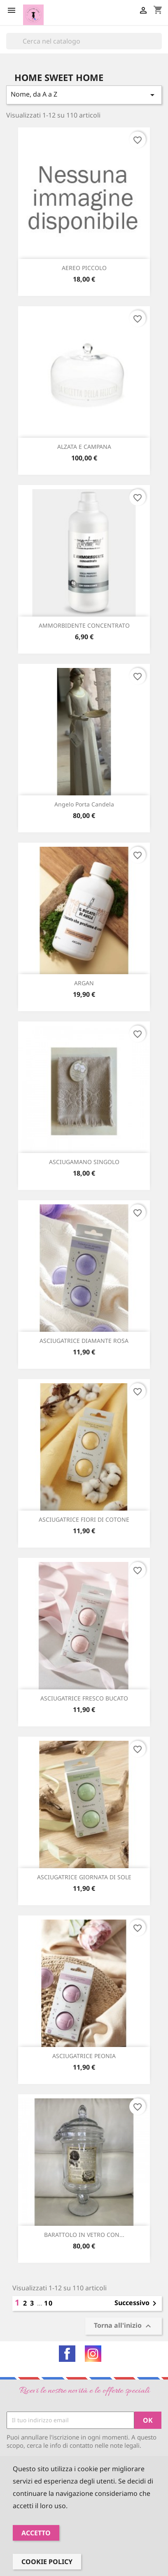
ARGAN (84, 983)
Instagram (93, 2353)
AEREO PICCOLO (84, 268)
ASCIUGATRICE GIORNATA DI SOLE (84, 1877)
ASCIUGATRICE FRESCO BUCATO (84, 1698)
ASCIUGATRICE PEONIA (84, 2056)
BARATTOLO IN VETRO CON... (84, 2235)
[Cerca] (84, 41)
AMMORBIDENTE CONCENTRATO (84, 625)
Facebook (67, 2353)
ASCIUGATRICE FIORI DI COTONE (84, 1519)
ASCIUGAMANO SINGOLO (84, 1162)
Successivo (136, 2303)
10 (48, 2303)
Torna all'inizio (123, 2326)
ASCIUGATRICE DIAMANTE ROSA (84, 1341)
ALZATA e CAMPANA (84, 447)
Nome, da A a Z (84, 95)
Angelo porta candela (84, 804)
